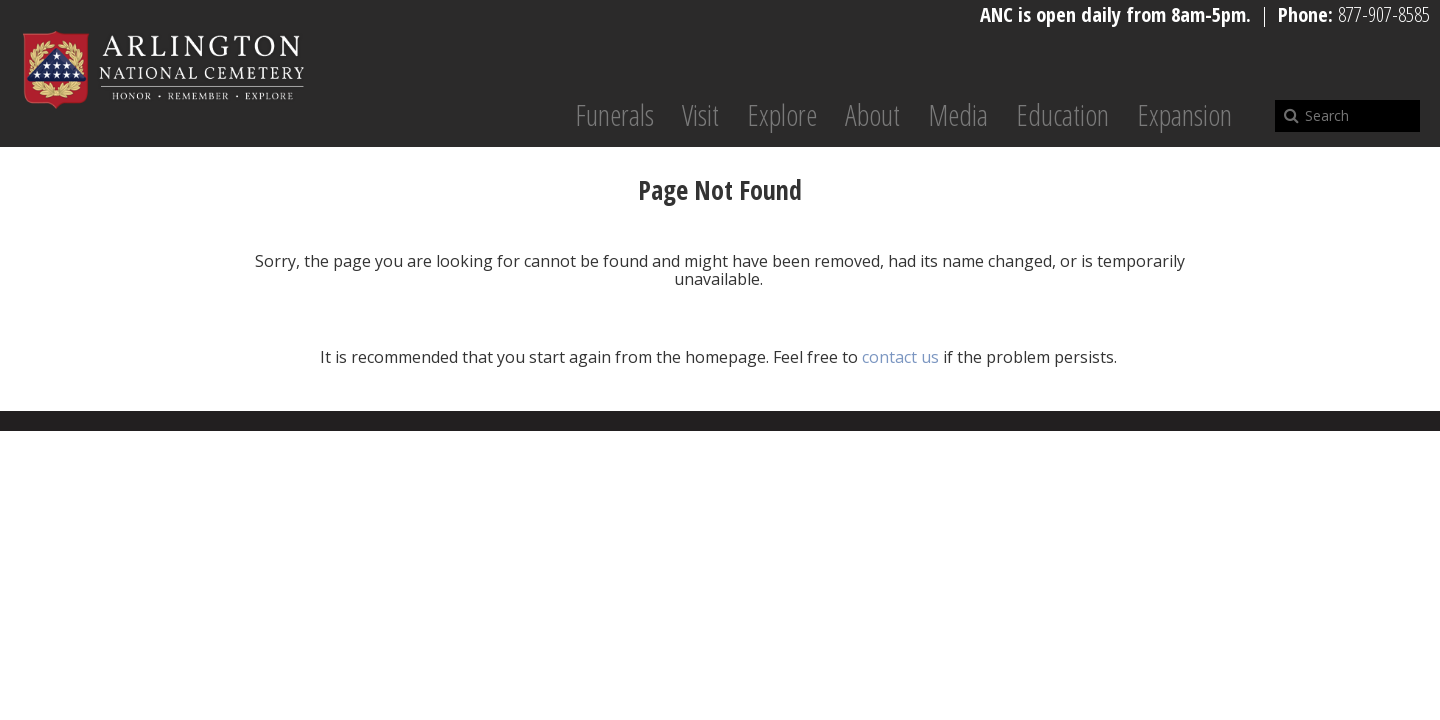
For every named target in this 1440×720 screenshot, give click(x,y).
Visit (700, 115)
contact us (900, 357)
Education (1062, 115)
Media (958, 115)
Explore (782, 115)
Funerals (614, 115)
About (872, 115)
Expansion (1184, 115)
